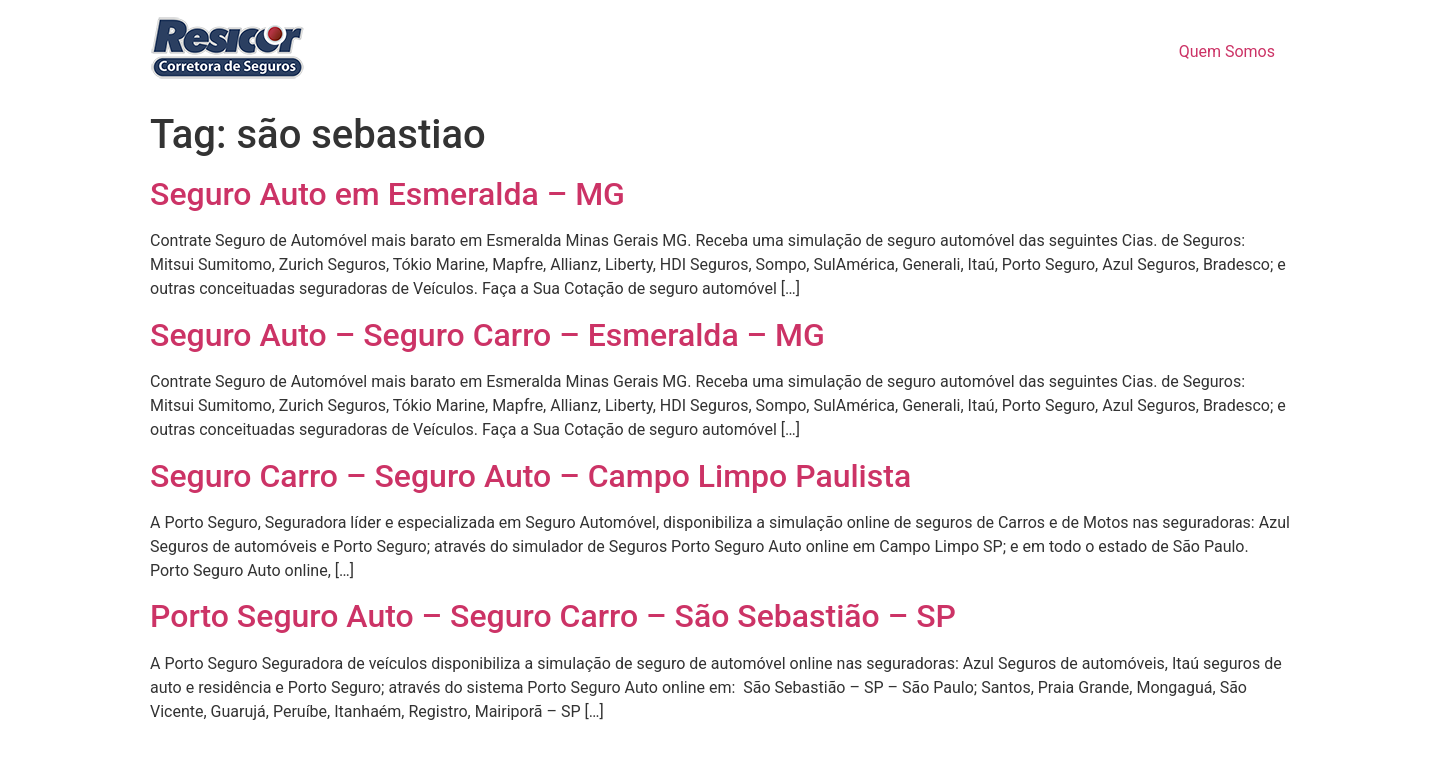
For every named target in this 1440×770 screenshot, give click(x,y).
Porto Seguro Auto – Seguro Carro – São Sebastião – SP (553, 616)
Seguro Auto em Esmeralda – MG (387, 194)
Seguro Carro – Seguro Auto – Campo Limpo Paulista (530, 476)
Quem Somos (1227, 51)
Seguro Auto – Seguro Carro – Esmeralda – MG (487, 335)
